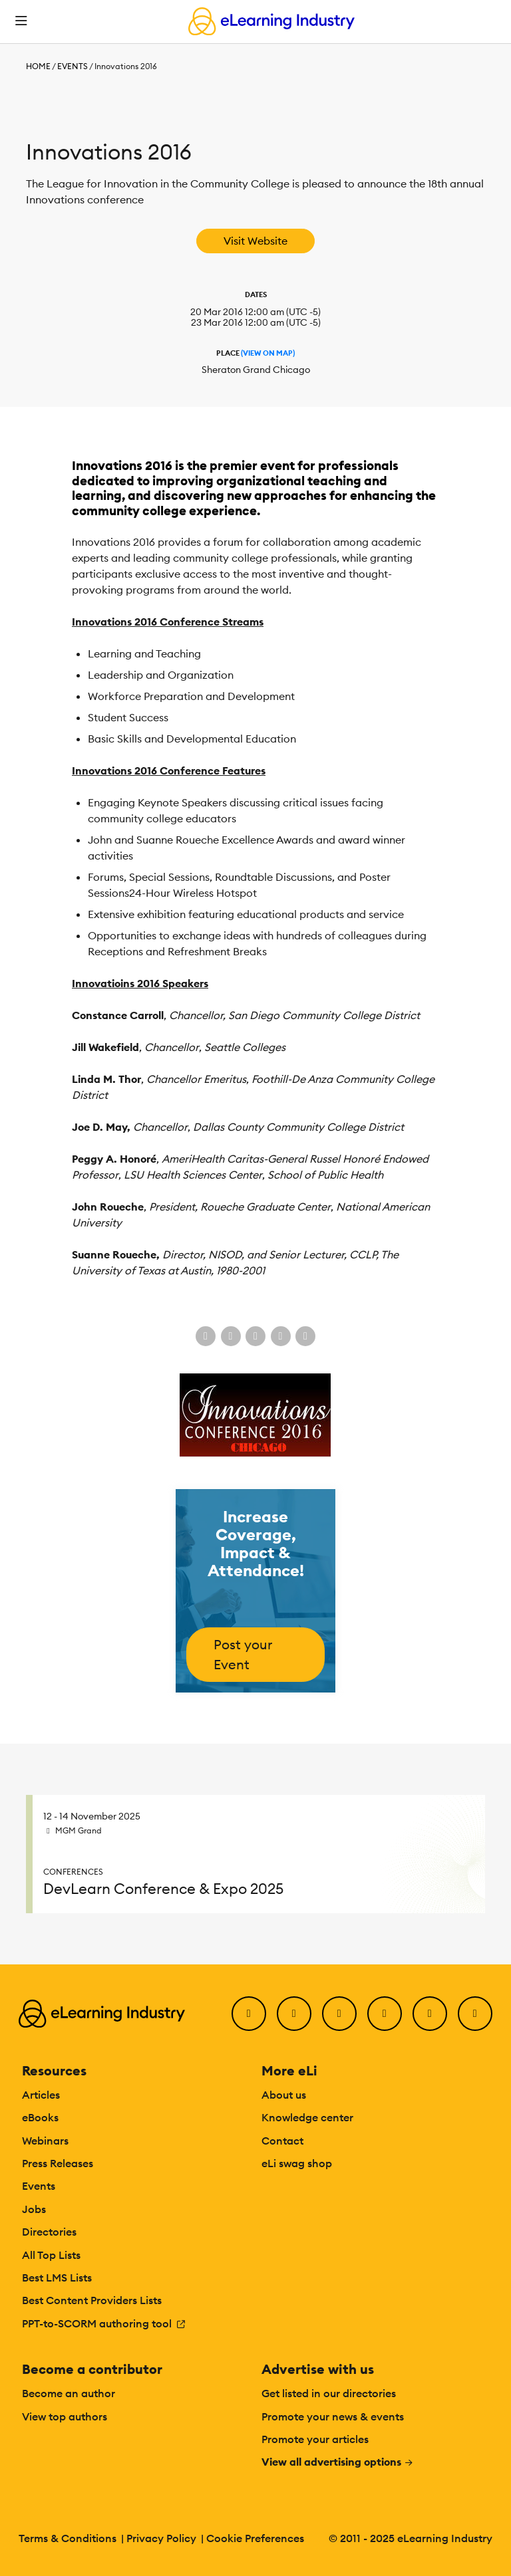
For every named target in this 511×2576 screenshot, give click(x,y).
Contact (282, 2140)
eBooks (40, 2117)
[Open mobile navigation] (21, 21)
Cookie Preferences (255, 2538)
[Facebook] (249, 2013)
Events (72, 66)
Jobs (34, 2209)
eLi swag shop (296, 2163)
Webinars (45, 2140)
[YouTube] (384, 2013)
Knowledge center (307, 2117)
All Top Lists (51, 2255)
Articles (41, 2094)
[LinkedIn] (339, 2013)
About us (283, 2094)
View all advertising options (337, 2461)
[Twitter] (294, 2013)
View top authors (64, 2416)
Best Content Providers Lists (92, 2300)
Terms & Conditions (67, 2538)
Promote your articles (315, 2439)
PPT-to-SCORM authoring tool (104, 2323)
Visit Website (255, 240)
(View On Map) (268, 353)
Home (38, 66)
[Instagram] (475, 2013)
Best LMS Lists (57, 2277)
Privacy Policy (161, 2538)
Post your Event (243, 1654)
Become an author (68, 2393)
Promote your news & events (332, 2416)
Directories (49, 2231)
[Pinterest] (430, 2013)
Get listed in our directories (328, 2393)
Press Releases (57, 2163)
